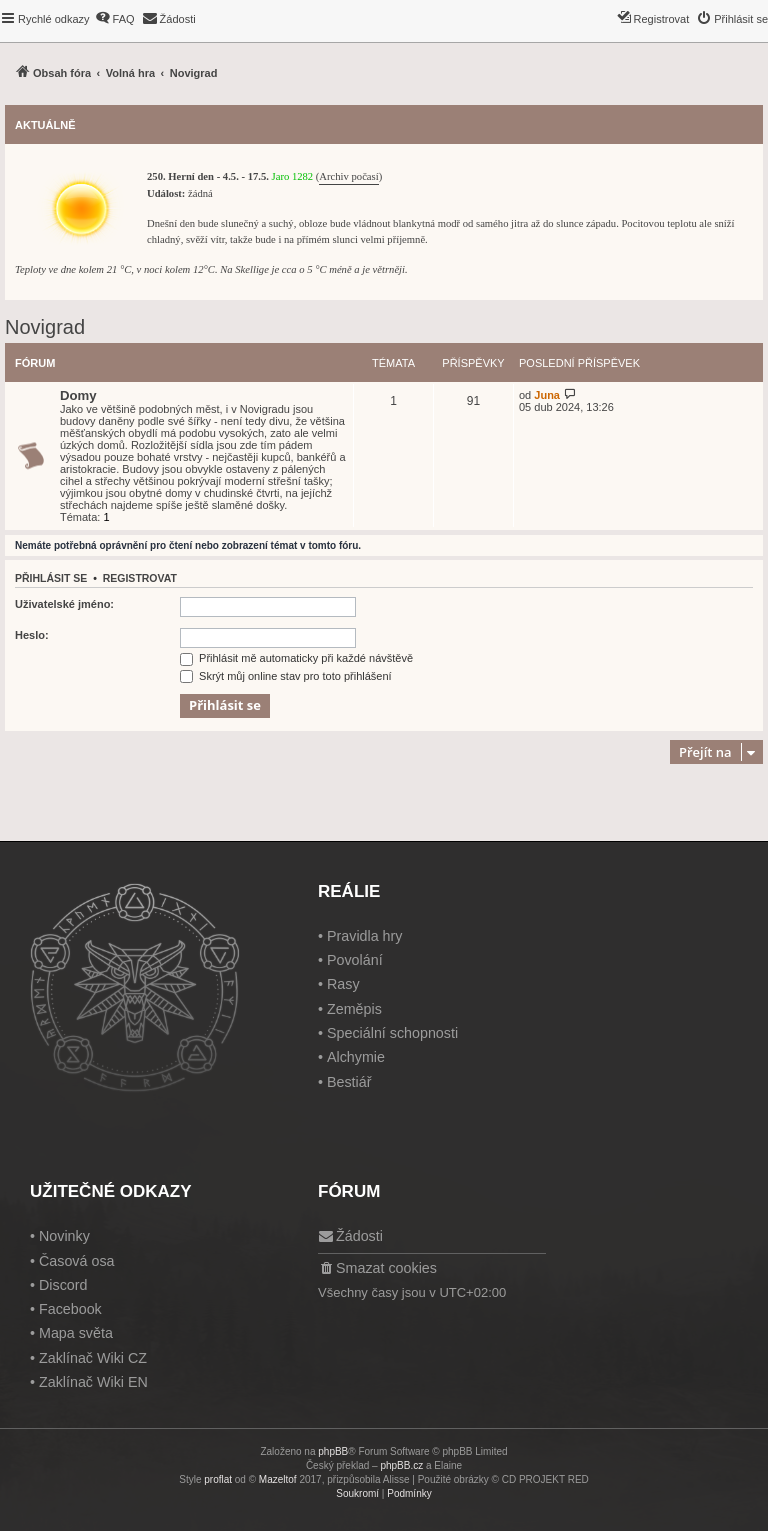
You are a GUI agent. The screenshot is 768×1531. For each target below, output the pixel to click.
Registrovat (140, 578)
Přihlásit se (51, 578)
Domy (78, 395)
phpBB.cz (401, 1465)
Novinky (64, 1236)
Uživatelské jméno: (64, 604)
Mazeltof (278, 1479)
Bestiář (349, 1082)
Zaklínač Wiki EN (93, 1382)
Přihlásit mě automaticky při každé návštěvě (296, 658)
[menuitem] (115, 19)
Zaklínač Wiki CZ (93, 1358)
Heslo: (32, 635)
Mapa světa (76, 1333)
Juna (547, 395)
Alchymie (356, 1057)
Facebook (70, 1309)
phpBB (333, 1451)
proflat (218, 1479)
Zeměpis (354, 1009)
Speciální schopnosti (392, 1033)
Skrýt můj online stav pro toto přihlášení (286, 676)
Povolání (355, 960)
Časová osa (77, 1261)
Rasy (343, 984)
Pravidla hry (365, 936)
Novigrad (45, 327)
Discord (63, 1285)
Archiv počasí (348, 176)
